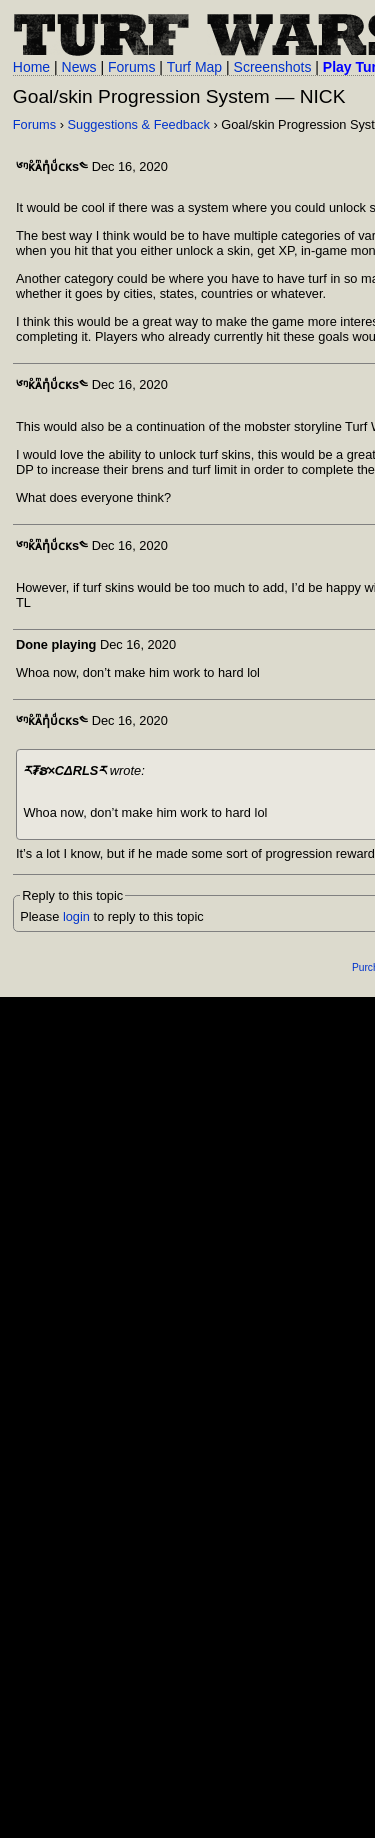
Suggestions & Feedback (139, 124)
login (76, 916)
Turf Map (195, 67)
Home (31, 67)
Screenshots (273, 67)
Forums (131, 67)
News (79, 67)
